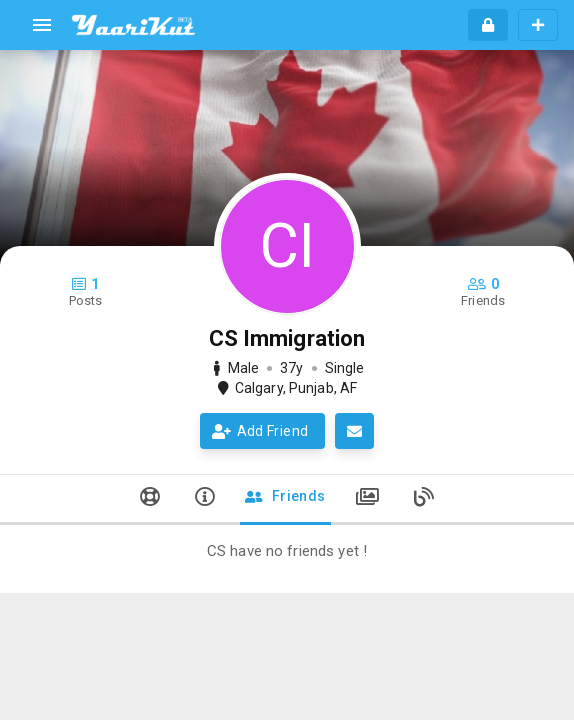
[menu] (42, 25)
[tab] (150, 500)
